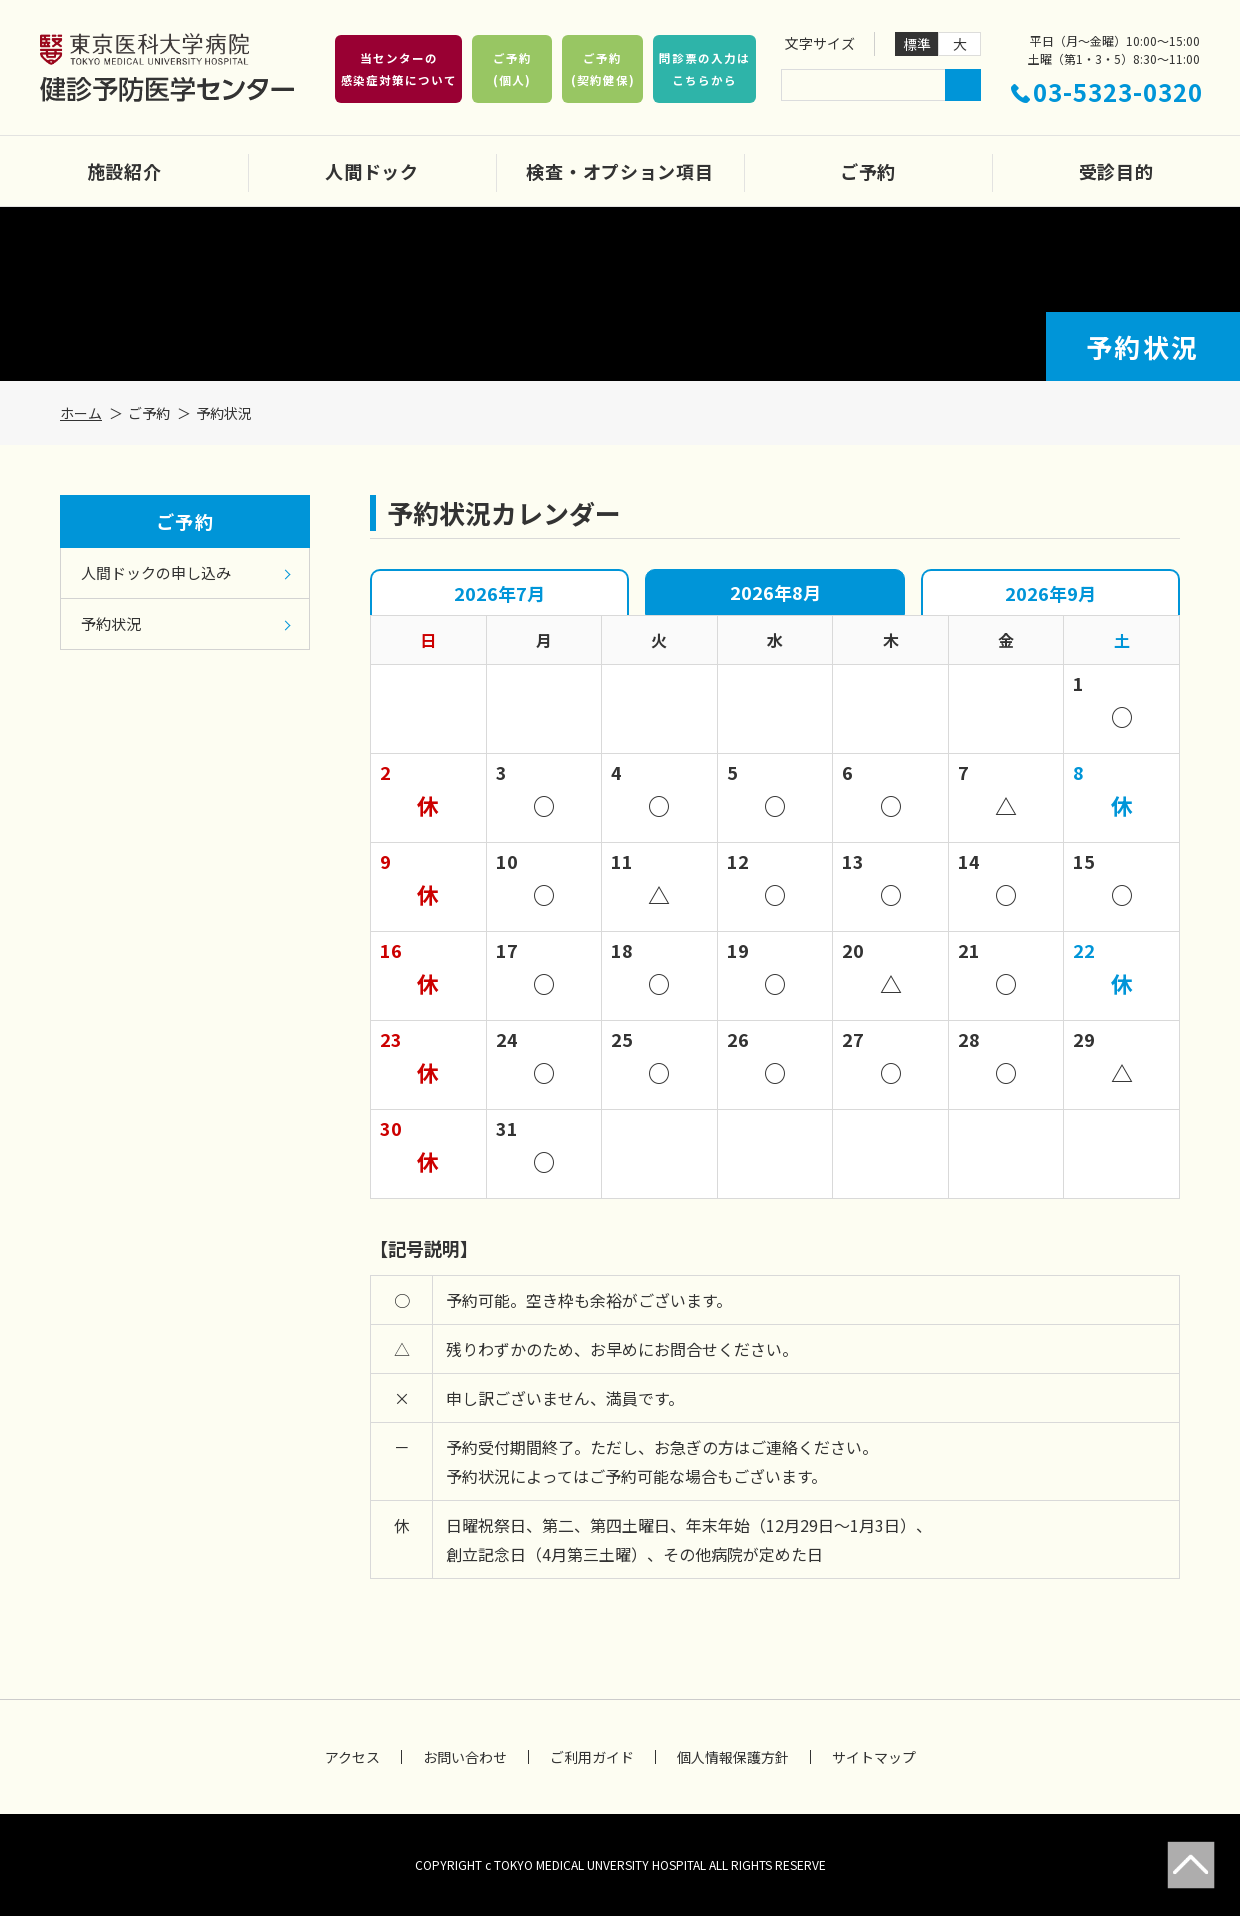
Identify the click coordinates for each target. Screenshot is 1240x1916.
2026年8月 (775, 592)
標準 (917, 44)
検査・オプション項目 (619, 171)
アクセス (352, 1757)
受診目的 (1116, 171)
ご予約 (868, 171)
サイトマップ (874, 1757)
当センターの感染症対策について (399, 69)
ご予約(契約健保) (603, 69)
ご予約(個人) (512, 69)
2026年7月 (499, 593)
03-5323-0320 (1118, 92)
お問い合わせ (465, 1757)
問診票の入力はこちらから (704, 69)
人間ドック (372, 171)
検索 (963, 85)
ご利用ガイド (592, 1757)
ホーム (81, 413)
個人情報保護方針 (733, 1757)
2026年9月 (1050, 593)
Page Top (1191, 1865)
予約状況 (111, 623)
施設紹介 (124, 171)
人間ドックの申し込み (156, 572)
